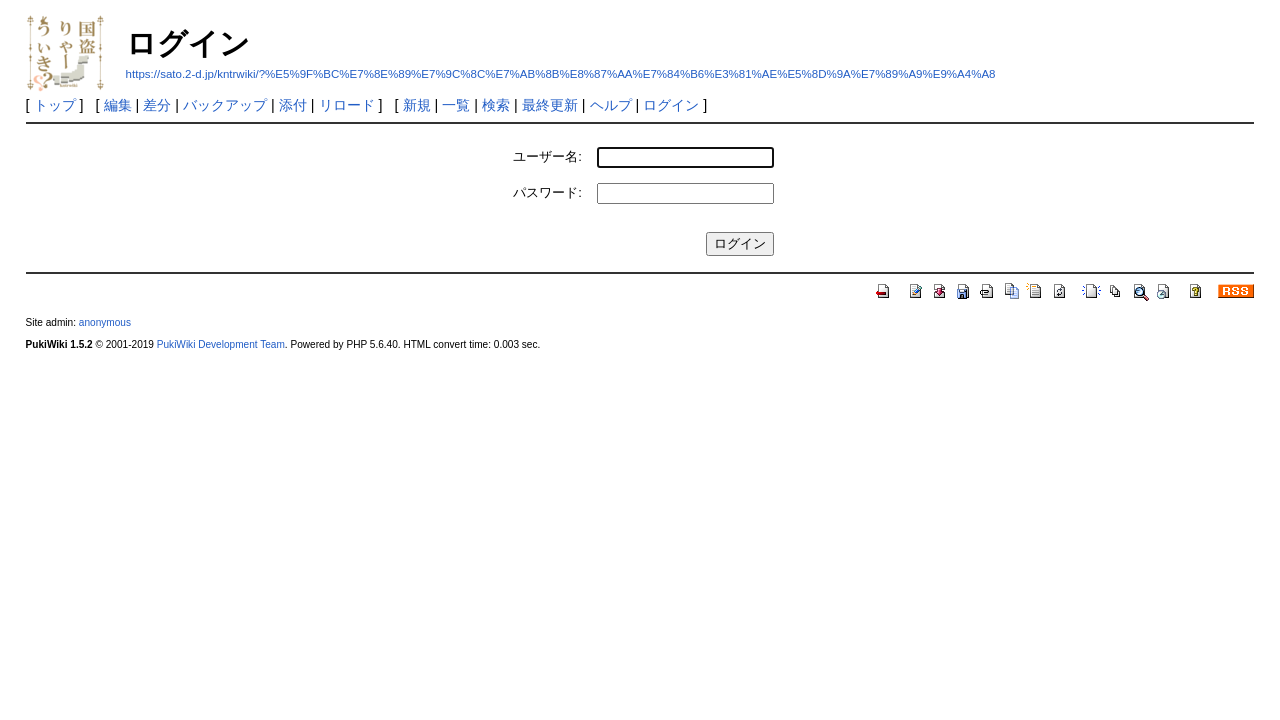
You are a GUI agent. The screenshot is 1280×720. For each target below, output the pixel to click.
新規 (417, 105)
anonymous (105, 322)
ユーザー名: (547, 156)
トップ (55, 105)
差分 (157, 105)
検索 (496, 105)
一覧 (456, 105)
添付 (293, 105)
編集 (118, 105)
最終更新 (550, 105)
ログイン (671, 105)
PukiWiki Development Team (221, 344)
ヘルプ (611, 105)
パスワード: (547, 192)
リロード (347, 105)
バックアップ (225, 105)
